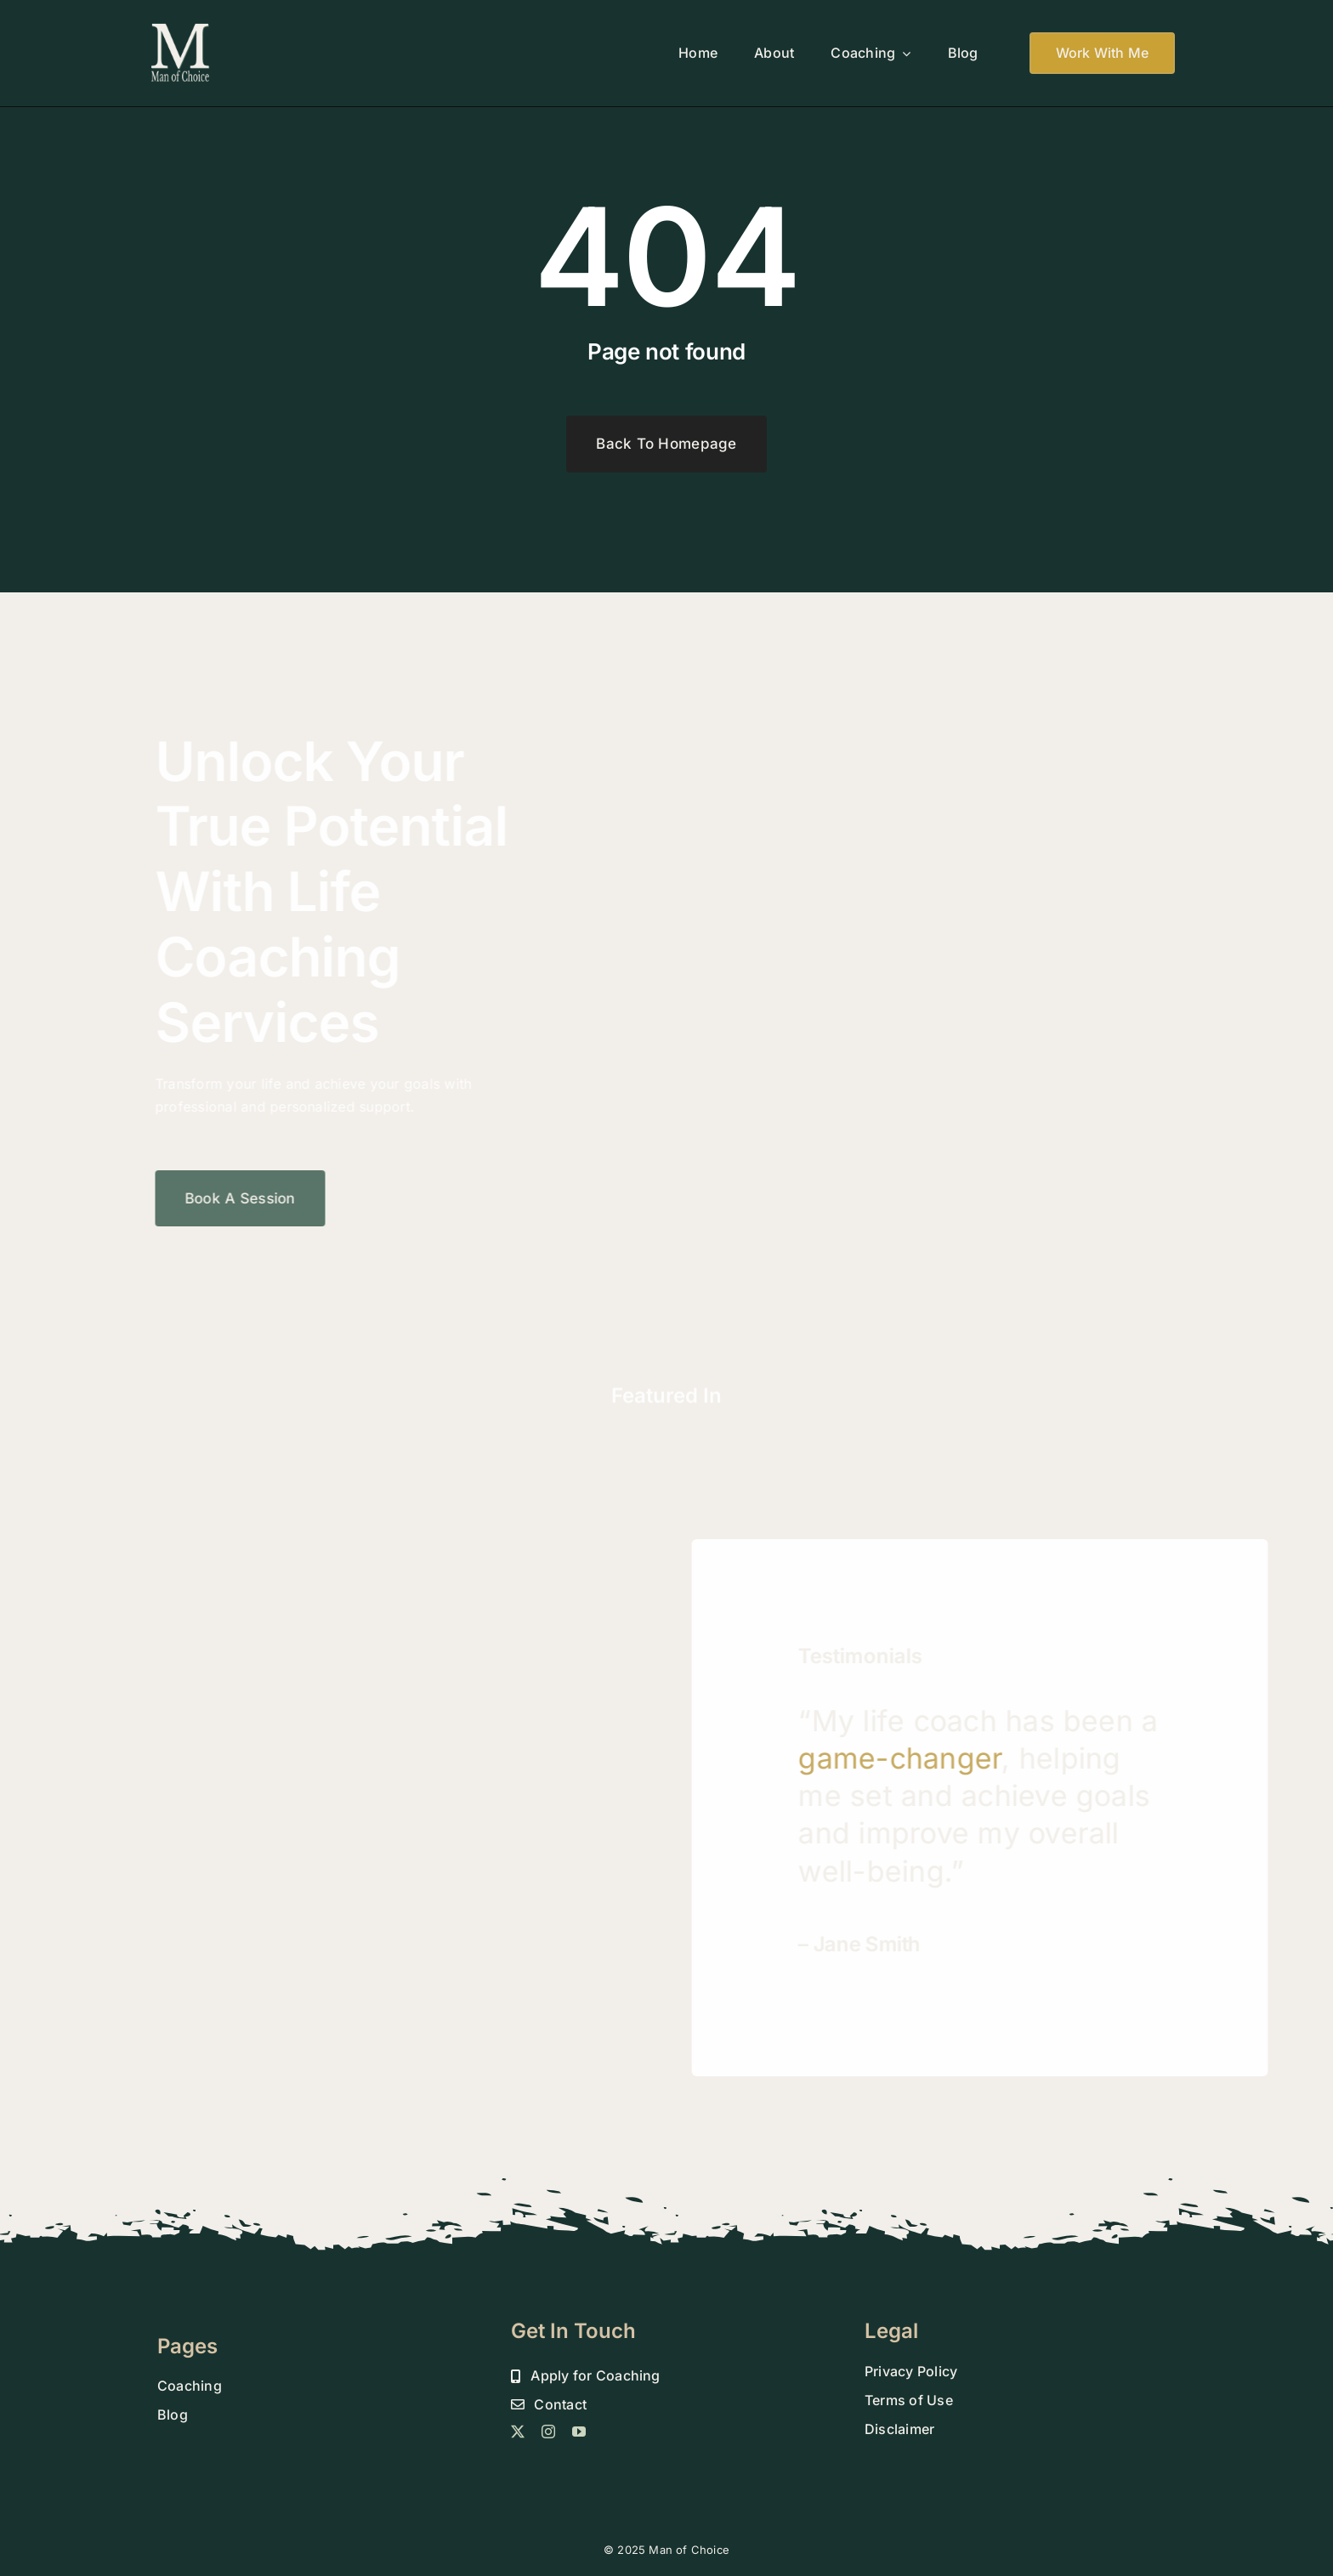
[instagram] (548, 2431)
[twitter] (518, 2431)
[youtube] (579, 2431)
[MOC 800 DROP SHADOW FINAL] (181, 28)
